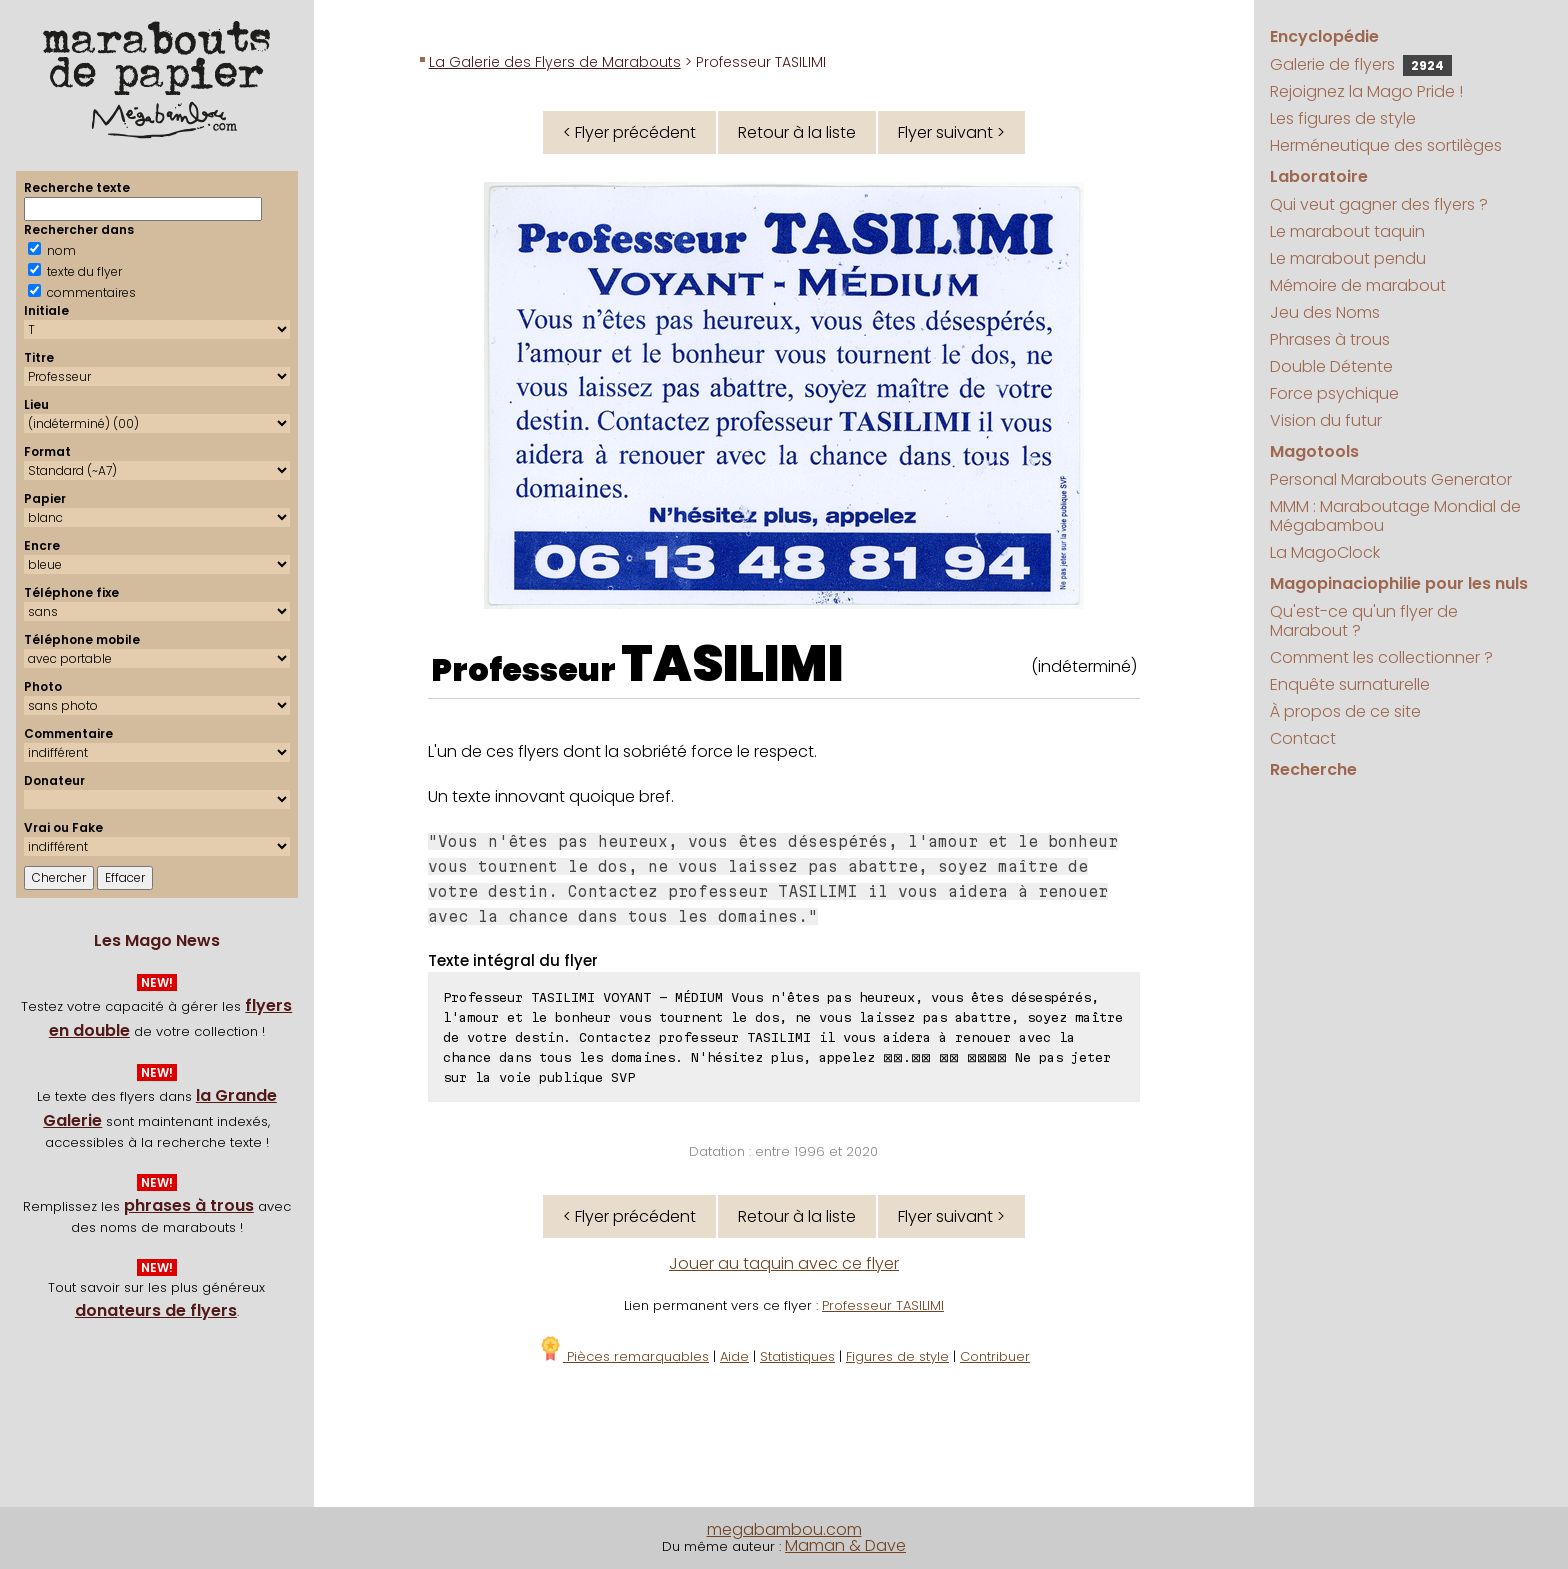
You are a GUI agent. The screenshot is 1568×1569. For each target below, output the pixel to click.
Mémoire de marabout (1358, 285)
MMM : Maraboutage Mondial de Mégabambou (1395, 516)
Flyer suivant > (951, 132)
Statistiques (797, 1356)
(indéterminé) (1084, 666)
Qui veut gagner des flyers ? (1379, 204)
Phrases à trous (1330, 339)
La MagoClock (1325, 552)
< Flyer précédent (629, 132)
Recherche (1313, 769)
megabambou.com (784, 1529)
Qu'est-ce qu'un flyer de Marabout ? (1364, 621)
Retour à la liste (797, 132)
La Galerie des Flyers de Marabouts (555, 62)
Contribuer (995, 1356)
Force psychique (1334, 393)
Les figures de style (1343, 118)
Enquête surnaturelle (1350, 684)
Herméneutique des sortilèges (1386, 145)
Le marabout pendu (1348, 258)
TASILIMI (732, 664)
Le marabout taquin (1347, 231)
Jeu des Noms (1325, 312)
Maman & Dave (845, 1545)
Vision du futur (1326, 420)
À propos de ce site (1345, 711)
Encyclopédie (1324, 36)
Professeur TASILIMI (883, 1305)
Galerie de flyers (1361, 64)
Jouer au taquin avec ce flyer (784, 1263)
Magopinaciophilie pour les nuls (1399, 583)
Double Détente (1331, 366)
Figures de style (897, 1356)
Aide (734, 1356)
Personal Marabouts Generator (1391, 479)
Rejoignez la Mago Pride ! (1366, 91)
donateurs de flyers (156, 1310)
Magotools (1314, 451)
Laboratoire (1319, 176)
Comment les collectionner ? (1381, 657)
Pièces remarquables (623, 1356)
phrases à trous (189, 1205)
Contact (1303, 738)
